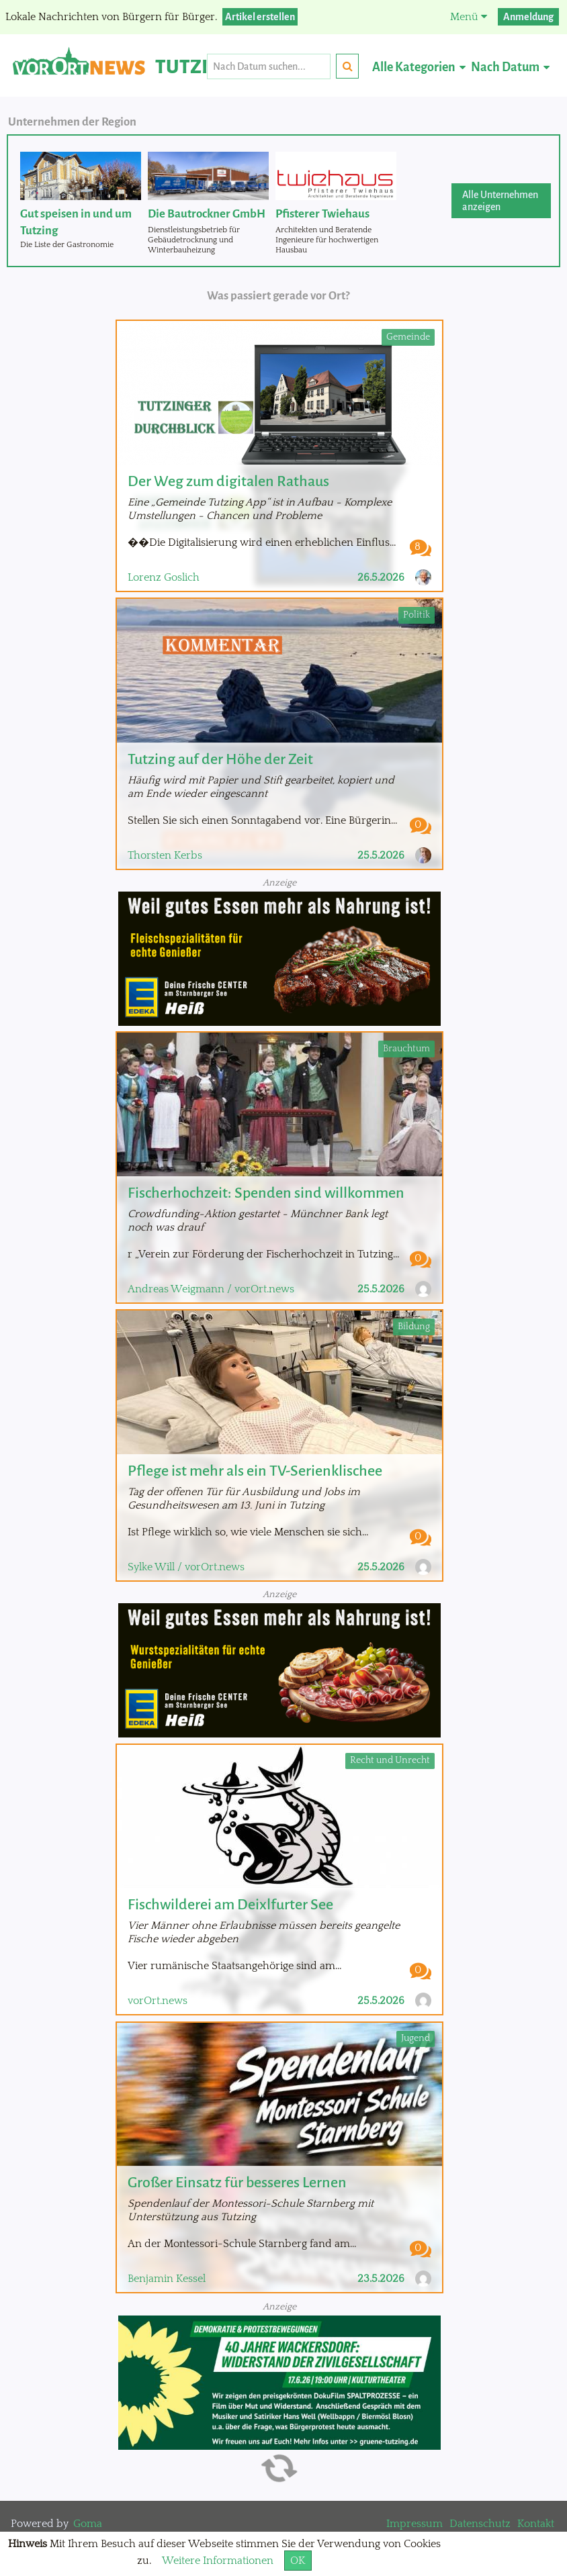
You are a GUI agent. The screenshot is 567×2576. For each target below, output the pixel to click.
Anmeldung (528, 16)
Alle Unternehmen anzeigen (500, 200)
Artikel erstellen (260, 16)
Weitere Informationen (217, 2561)
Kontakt (535, 2524)
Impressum (414, 2524)
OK (298, 2561)
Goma (87, 2524)
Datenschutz (480, 2524)
